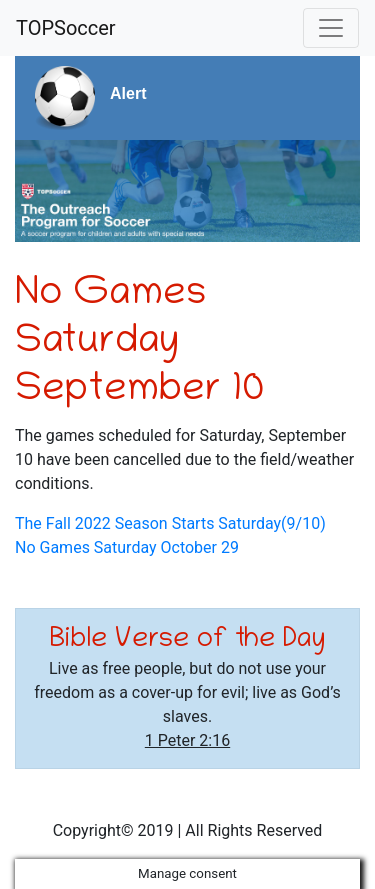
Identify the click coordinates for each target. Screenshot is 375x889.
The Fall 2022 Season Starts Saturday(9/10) (170, 523)
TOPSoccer (66, 28)
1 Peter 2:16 (187, 740)
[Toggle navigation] (331, 28)
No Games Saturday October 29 (127, 547)
